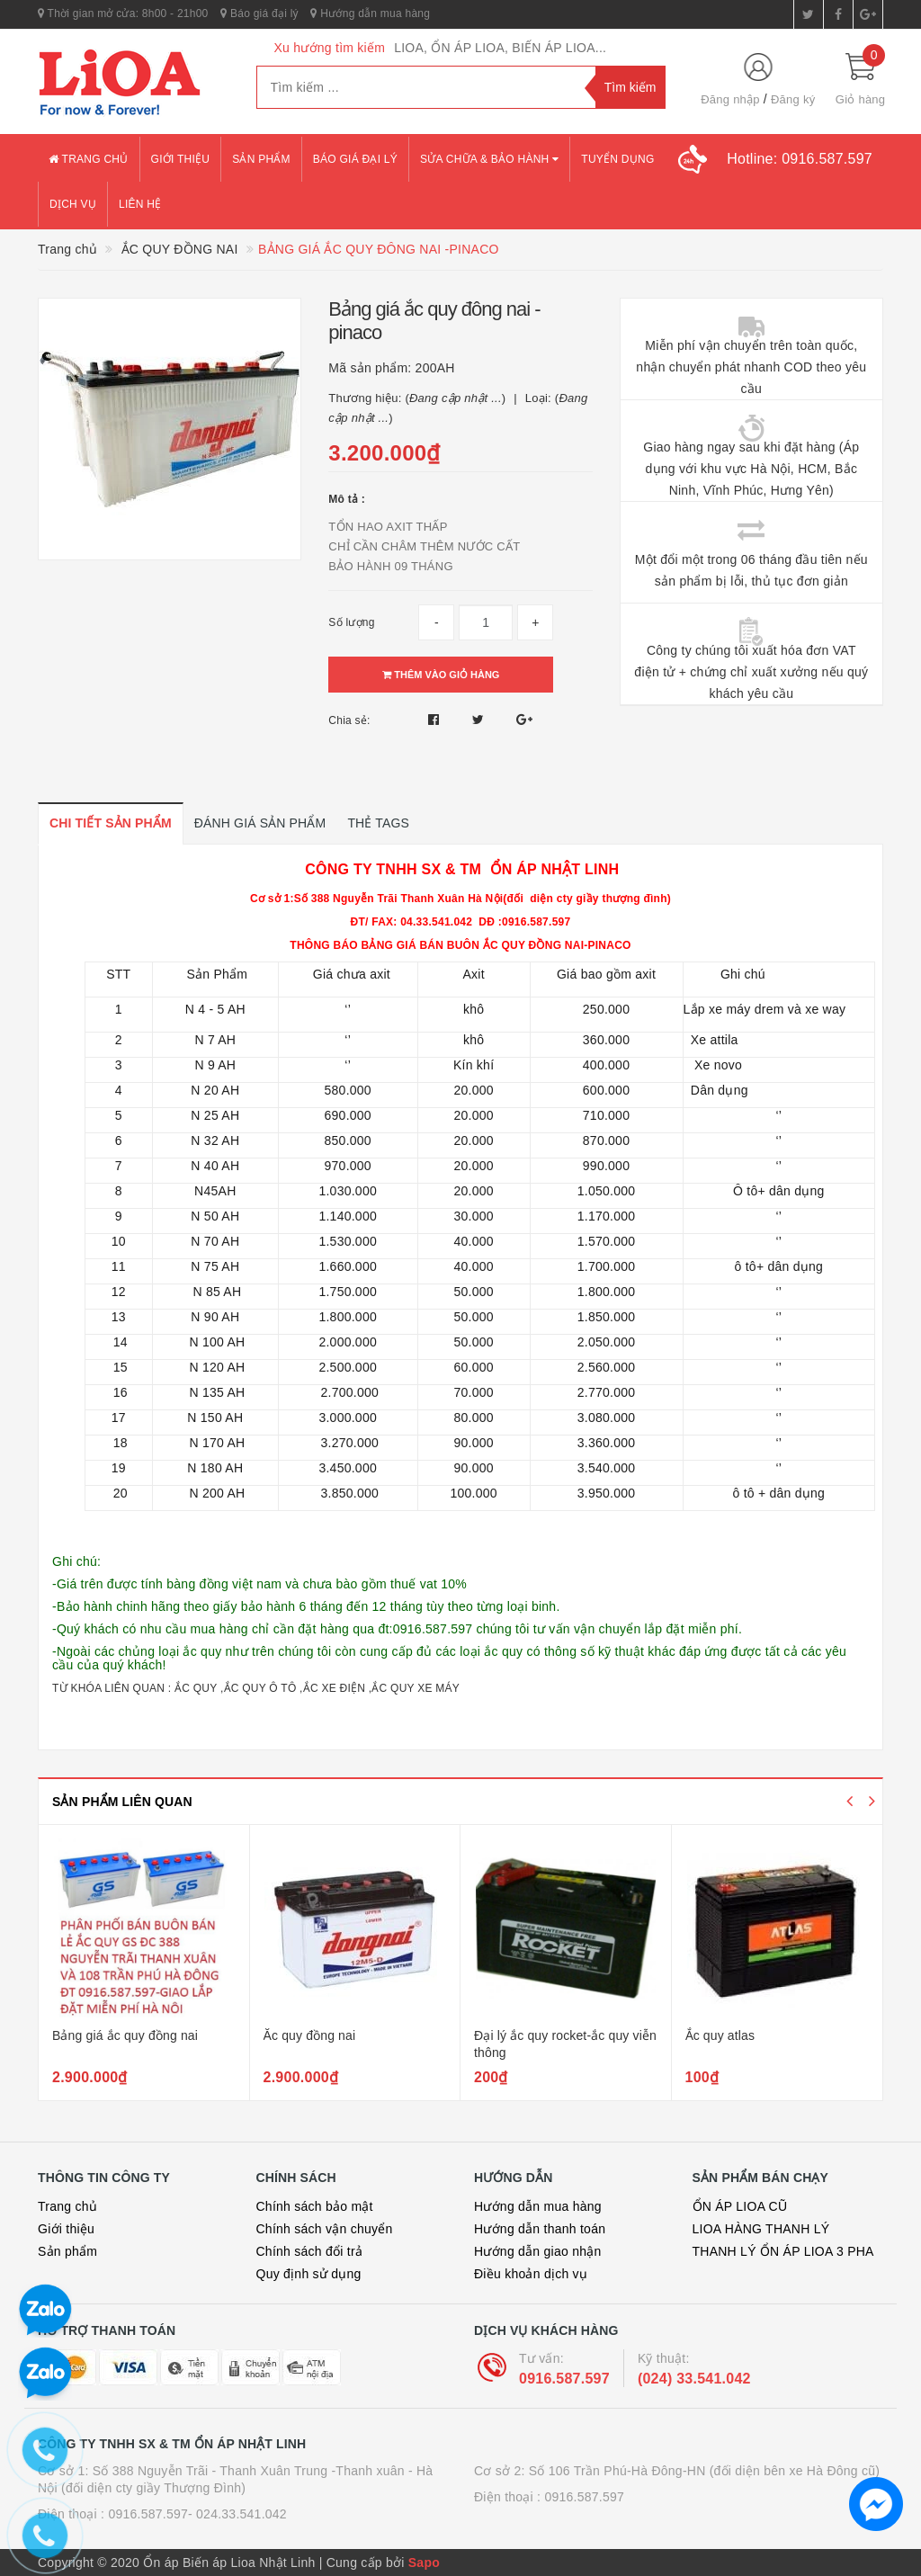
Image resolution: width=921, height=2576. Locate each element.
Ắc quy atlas (720, 2035)
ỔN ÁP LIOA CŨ (740, 2206)
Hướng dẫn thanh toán (539, 2229)
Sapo (424, 2562)
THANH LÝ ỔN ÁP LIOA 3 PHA (783, 2251)
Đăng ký (793, 99)
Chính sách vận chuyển (324, 2229)
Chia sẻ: (349, 720)
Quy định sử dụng (309, 2274)
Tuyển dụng (617, 159)
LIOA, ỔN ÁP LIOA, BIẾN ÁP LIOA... (500, 47)
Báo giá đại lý (259, 13)
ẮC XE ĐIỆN (334, 1688)
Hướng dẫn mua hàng (370, 13)
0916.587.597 (564, 2378)
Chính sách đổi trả (309, 2251)
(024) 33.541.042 (694, 2378)
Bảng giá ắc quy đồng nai (125, 2035)
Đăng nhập (730, 99)
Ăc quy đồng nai (310, 2035)
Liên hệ (140, 204)
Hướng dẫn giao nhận (538, 2251)
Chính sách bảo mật (314, 2206)
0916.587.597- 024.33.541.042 (197, 2514)
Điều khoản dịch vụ (530, 2274)
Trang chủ (89, 159)
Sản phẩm (261, 159)
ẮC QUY (197, 1688)
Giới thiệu (180, 159)
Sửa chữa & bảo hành (489, 159)
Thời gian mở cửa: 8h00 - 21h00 (123, 13)
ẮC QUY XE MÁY (415, 1688)
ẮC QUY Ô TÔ (260, 1688)
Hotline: (799, 158)
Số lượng (351, 622)
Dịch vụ (72, 204)
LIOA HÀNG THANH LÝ (761, 2229)
